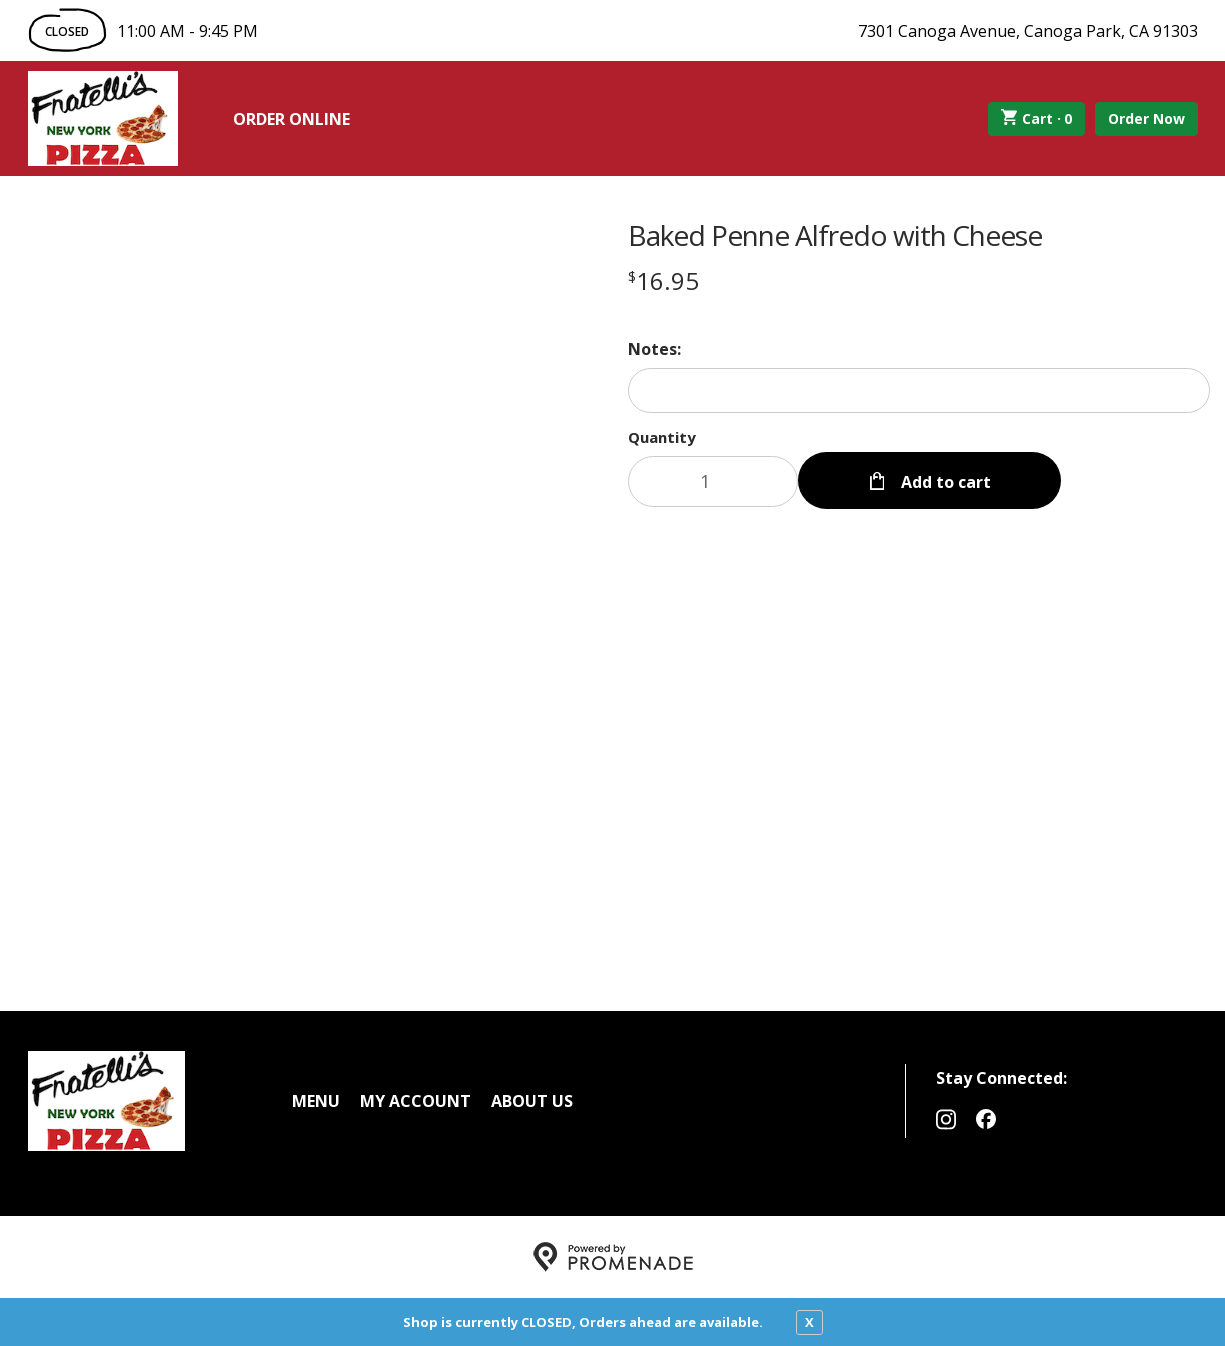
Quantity (662, 437)
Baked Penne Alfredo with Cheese (835, 235)
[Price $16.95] (663, 280)
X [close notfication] (809, 1322)
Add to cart (944, 482)
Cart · (1036, 119)
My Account (415, 1101)
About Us (532, 1101)
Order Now (1146, 118)
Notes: (654, 349)
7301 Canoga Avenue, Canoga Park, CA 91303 (1028, 31)
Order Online (291, 119)
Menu (316, 1101)
